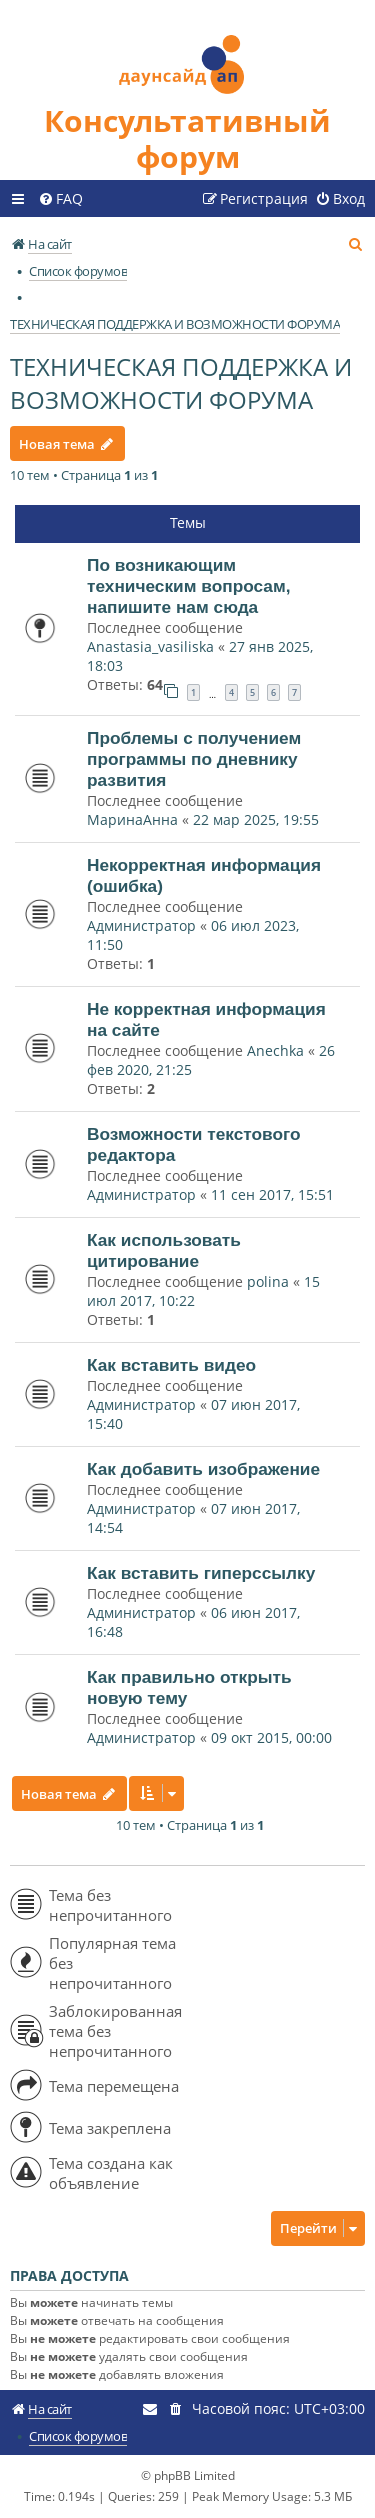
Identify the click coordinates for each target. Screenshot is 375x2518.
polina (268, 1281)
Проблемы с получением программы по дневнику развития (194, 759)
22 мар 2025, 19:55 (256, 819)
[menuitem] (60, 199)
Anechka (275, 1050)
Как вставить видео (171, 1365)
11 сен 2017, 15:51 (272, 1194)
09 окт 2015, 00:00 (271, 1737)
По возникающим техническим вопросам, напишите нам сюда (189, 586)
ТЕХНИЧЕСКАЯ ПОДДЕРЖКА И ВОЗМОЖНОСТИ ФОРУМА (181, 383)
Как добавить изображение (203, 1469)
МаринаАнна (132, 819)
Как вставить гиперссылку (201, 1573)
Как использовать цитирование (164, 1250)
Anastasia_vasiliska (150, 646)
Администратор (141, 925)
